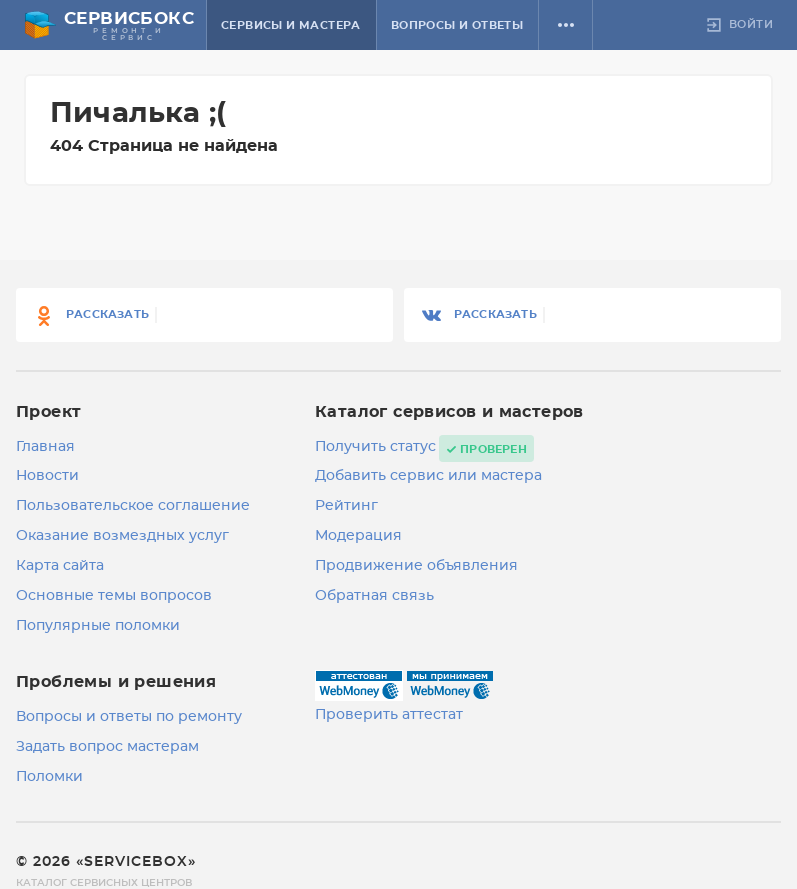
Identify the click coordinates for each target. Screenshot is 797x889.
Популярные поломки (98, 626)
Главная (45, 447)
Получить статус (375, 447)
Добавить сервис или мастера (428, 476)
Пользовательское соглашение (133, 506)
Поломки (49, 777)
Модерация (358, 536)
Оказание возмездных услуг (122, 536)
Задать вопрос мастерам (107, 747)
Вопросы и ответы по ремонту (129, 717)
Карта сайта (60, 566)
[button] (565, 25)
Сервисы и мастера (291, 25)
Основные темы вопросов (114, 596)
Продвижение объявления (416, 566)
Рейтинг (346, 506)
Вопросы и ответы (457, 25)
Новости (47, 476)
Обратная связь (374, 596)
